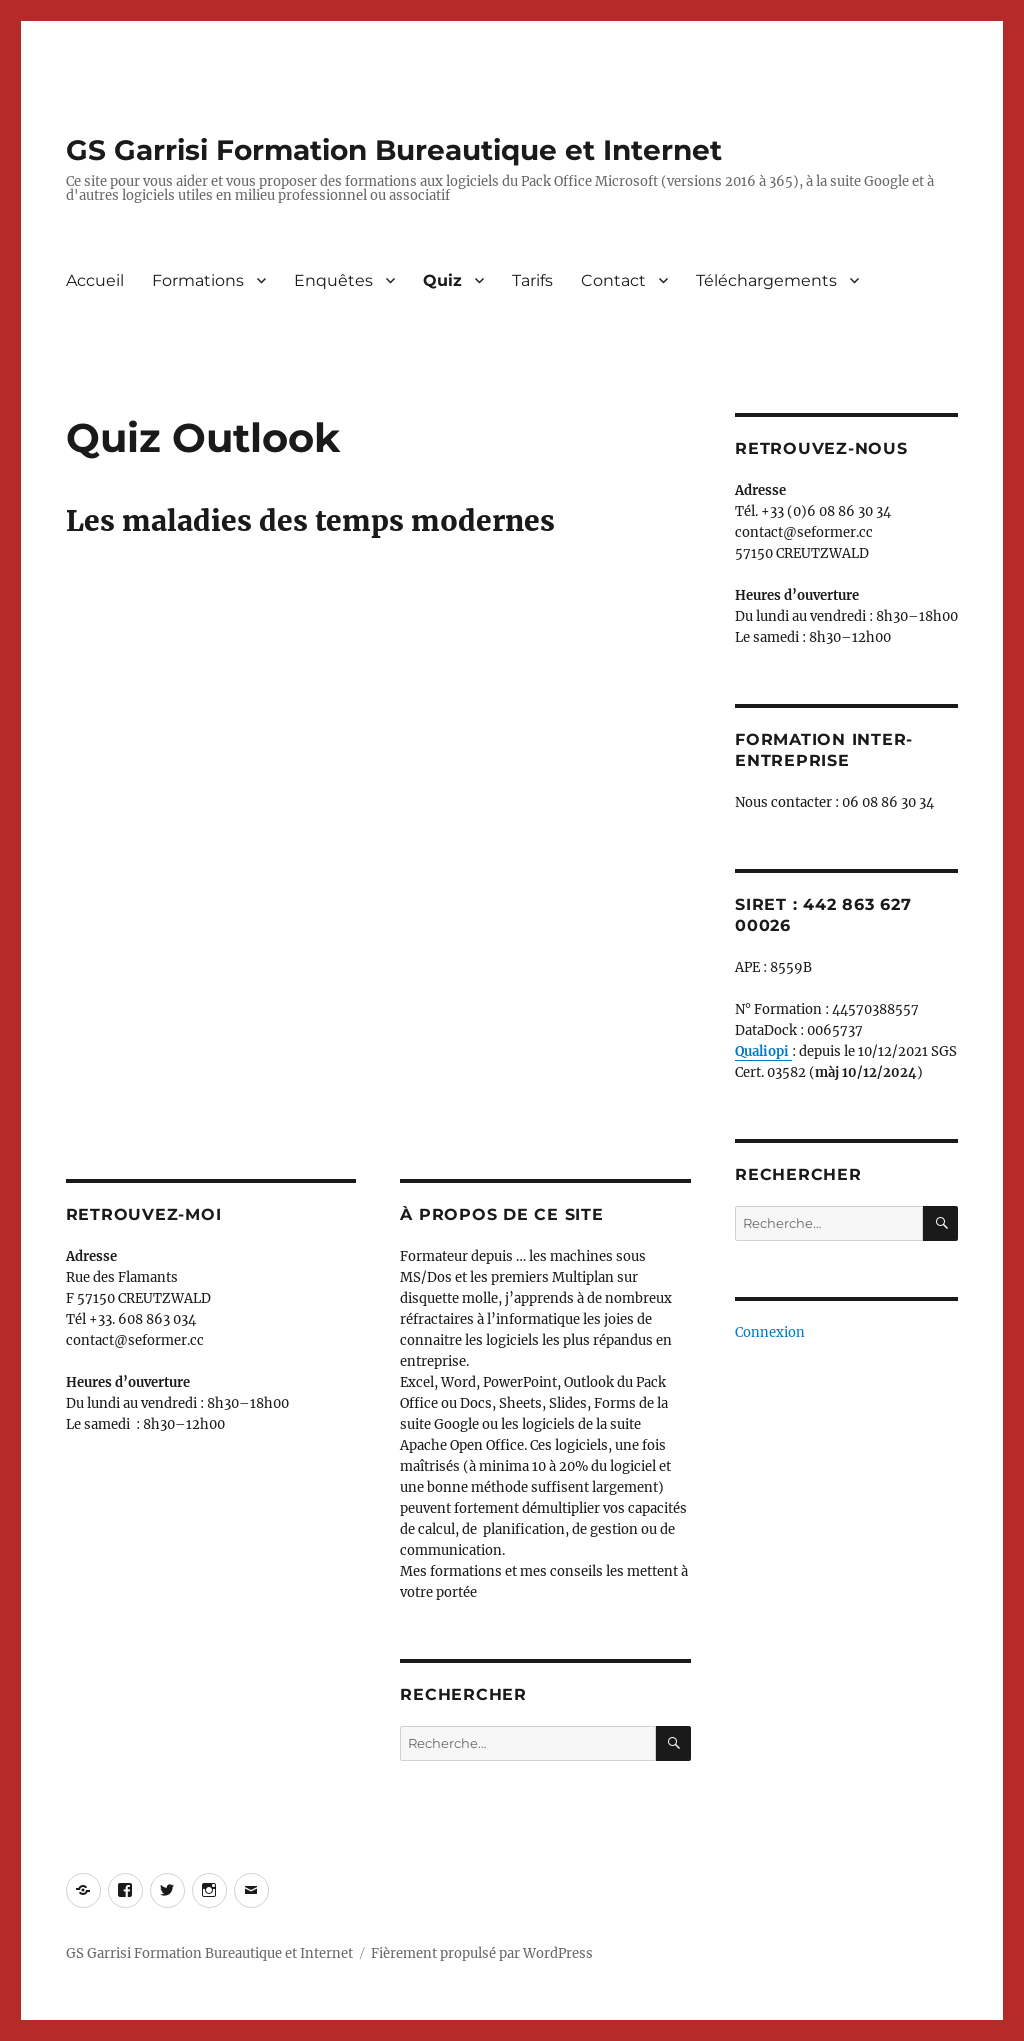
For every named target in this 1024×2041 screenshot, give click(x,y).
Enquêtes (333, 280)
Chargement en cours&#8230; (378, 817)
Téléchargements (766, 280)
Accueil (95, 280)
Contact (613, 280)
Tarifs (532, 280)
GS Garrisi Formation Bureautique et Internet (394, 150)
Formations (198, 280)
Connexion (770, 1332)
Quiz (442, 280)
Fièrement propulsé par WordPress (482, 1953)
